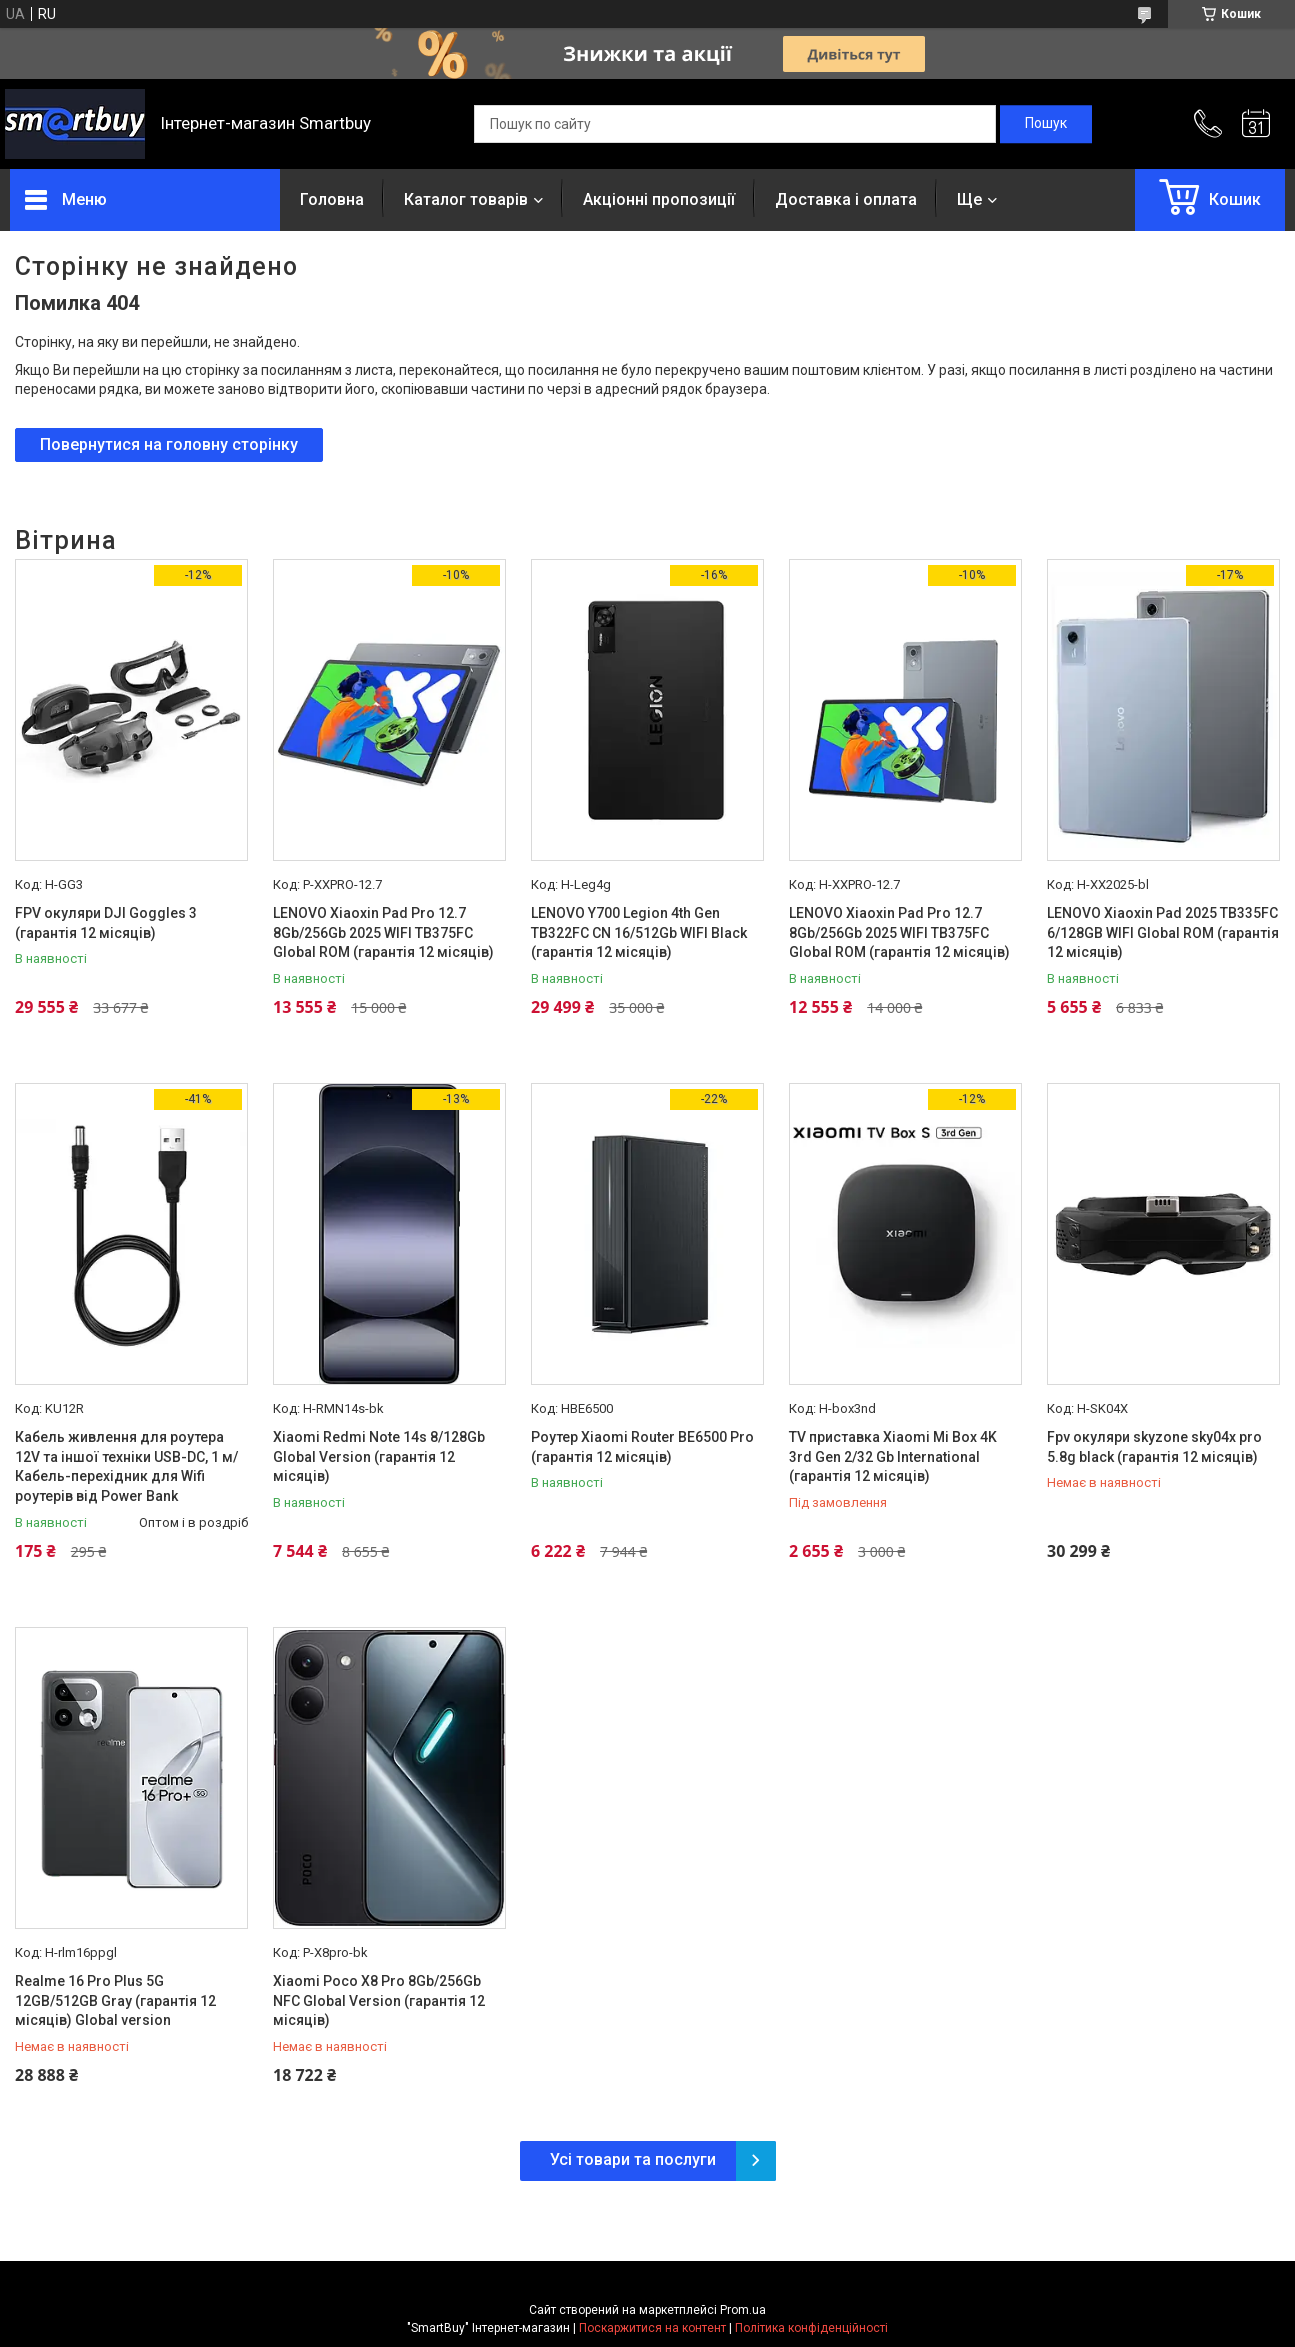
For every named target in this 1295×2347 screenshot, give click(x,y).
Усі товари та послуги (633, 2159)
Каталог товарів (466, 199)
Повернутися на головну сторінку (169, 444)
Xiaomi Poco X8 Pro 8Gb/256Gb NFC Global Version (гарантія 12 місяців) (379, 2000)
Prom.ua (743, 2310)
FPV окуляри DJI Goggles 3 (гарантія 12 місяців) (106, 923)
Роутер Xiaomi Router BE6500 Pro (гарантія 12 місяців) (642, 1447)
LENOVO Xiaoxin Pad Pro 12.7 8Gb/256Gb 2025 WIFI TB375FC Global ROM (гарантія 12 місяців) (383, 932)
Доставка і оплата (846, 199)
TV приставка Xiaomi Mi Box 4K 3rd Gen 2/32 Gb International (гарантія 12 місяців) (893, 1456)
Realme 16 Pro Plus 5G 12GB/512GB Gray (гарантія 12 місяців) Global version (115, 2000)
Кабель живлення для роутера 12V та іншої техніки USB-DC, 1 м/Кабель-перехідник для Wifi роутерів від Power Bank (126, 1466)
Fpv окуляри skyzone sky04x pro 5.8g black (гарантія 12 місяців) (1154, 1447)
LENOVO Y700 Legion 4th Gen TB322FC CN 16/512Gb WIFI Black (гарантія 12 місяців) (639, 932)
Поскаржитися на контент (652, 2328)
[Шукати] (1046, 124)
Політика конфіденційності (811, 2328)
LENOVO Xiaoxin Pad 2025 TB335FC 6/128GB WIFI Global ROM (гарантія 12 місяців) (1163, 932)
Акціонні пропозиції (659, 199)
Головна (332, 199)
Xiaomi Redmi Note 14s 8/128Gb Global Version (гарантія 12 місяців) (379, 1456)
